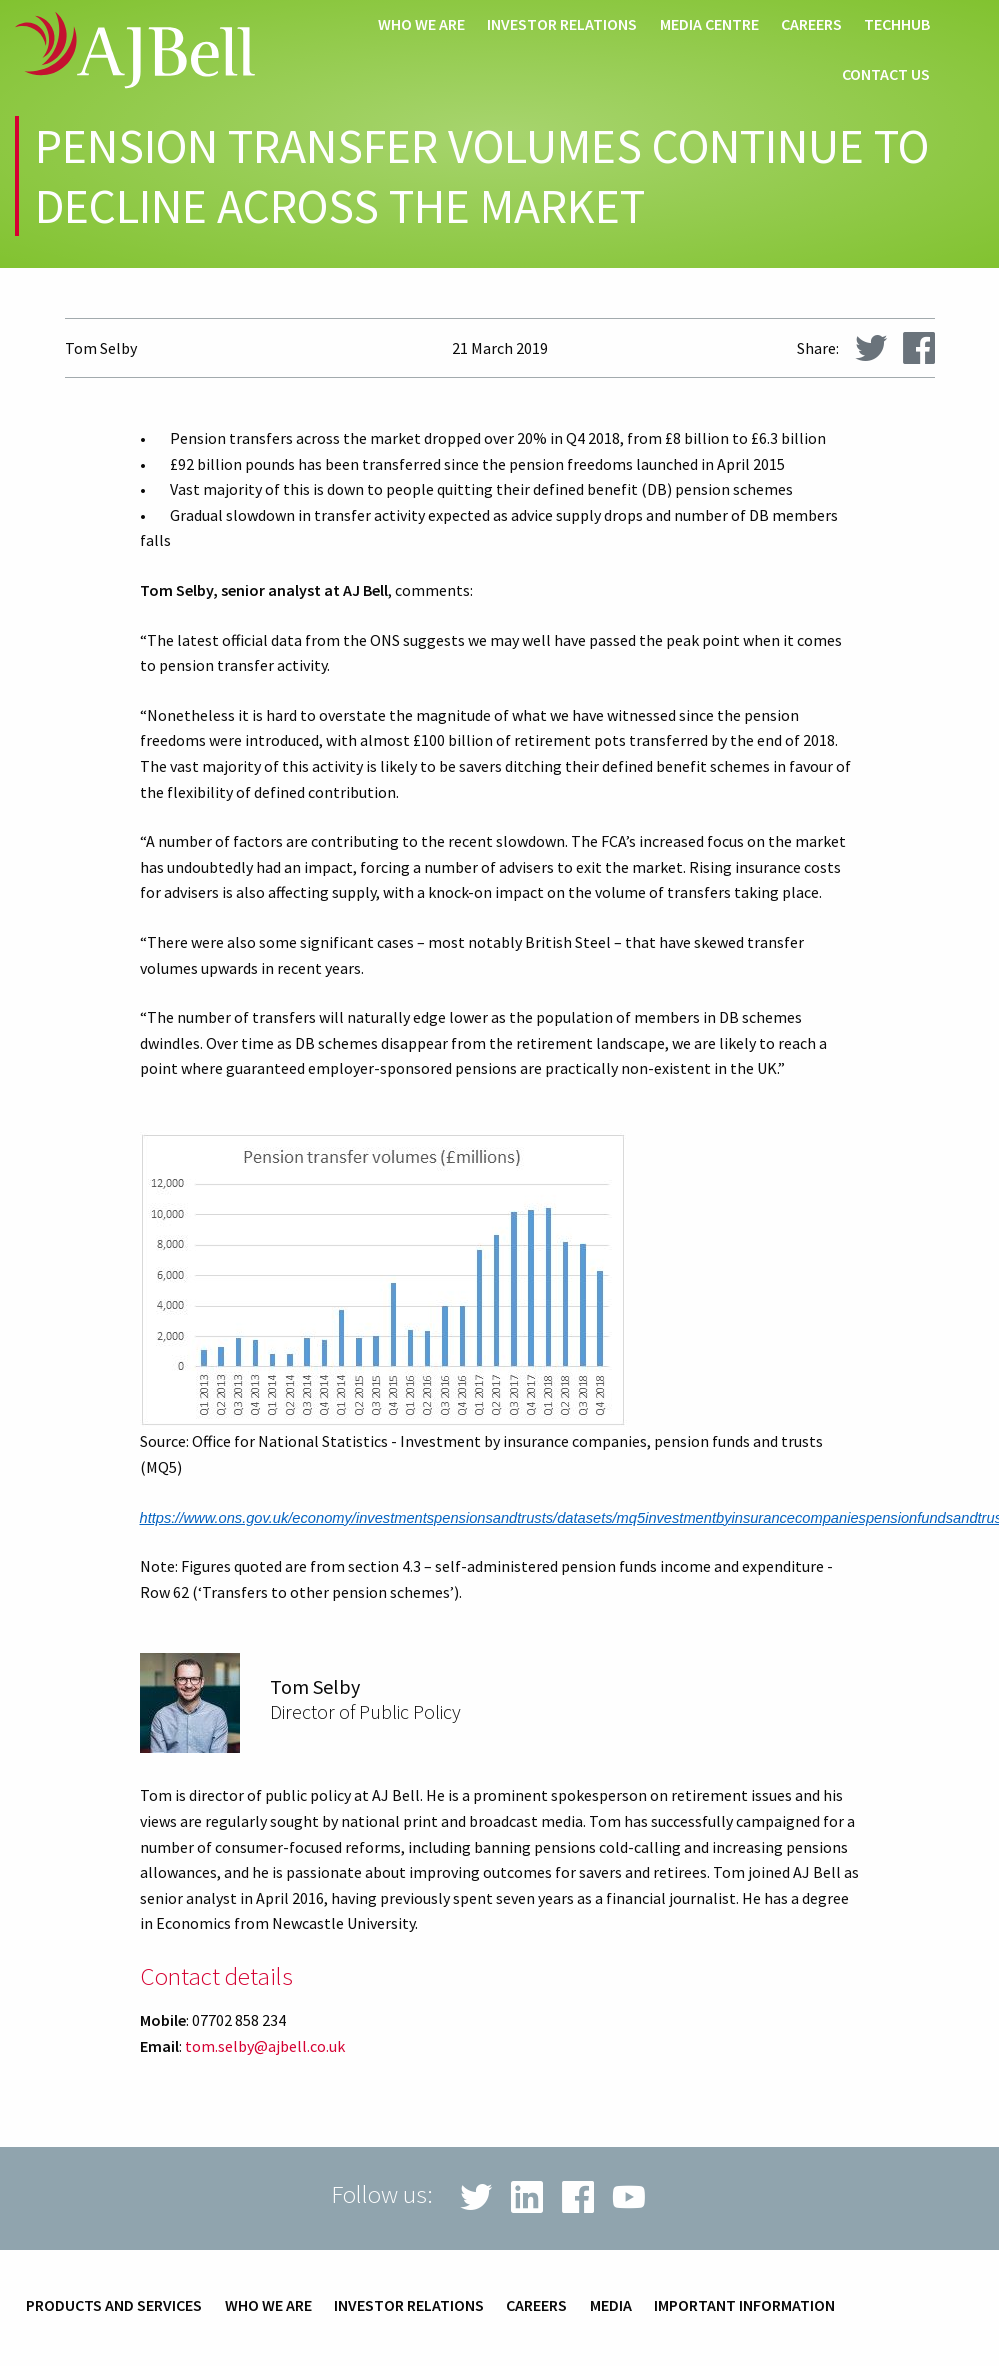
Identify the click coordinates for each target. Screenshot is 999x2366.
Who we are (421, 25)
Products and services (114, 2306)
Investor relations (562, 25)
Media (611, 2306)
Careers (811, 25)
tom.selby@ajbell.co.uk (265, 2046)
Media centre (709, 25)
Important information (744, 2306)
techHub (897, 25)
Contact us (886, 75)
